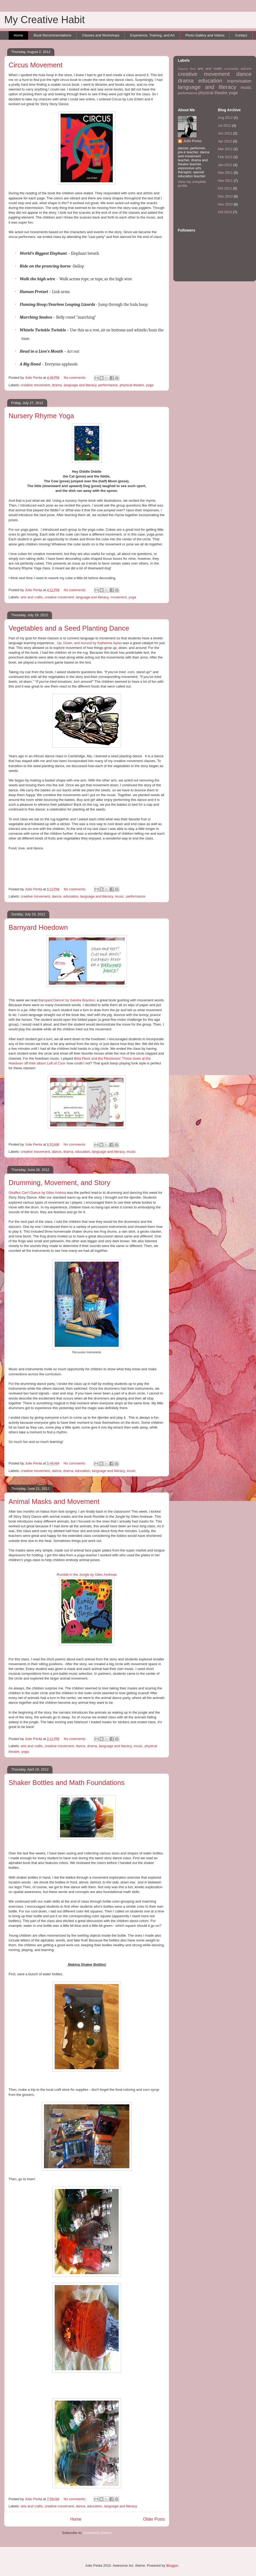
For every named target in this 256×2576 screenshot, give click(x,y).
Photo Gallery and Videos (205, 35)
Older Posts (154, 2519)
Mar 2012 (225, 149)
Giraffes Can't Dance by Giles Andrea (37, 1193)
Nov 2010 (225, 204)
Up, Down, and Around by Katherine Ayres (89, 643)
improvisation (239, 81)
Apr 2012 (225, 141)
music (119, 896)
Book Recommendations (52, 35)
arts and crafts (32, 597)
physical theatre (132, 385)
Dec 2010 (225, 196)
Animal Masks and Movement (54, 1501)
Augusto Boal (186, 68)
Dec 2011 (225, 173)
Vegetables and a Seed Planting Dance (69, 628)
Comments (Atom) (97, 2533)
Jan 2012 (225, 165)
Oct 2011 (225, 188)
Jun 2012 (225, 133)
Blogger (172, 2565)
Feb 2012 (225, 157)
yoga (149, 385)
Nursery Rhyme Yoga (41, 416)
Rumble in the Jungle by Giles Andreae (87, 1575)
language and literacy (80, 385)
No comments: (75, 378)
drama (57, 385)
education (70, 896)
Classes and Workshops (100, 35)
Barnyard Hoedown (38, 927)
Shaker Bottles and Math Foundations (67, 1783)
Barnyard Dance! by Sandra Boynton (66, 1000)
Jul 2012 (224, 125)
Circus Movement (35, 65)
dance (56, 896)
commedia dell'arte (237, 68)
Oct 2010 (225, 212)
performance (108, 385)
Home (18, 35)
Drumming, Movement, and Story (59, 1183)
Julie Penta (34, 378)
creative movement (35, 385)
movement (118, 597)
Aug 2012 (225, 118)
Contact (241, 35)
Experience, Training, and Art (152, 35)
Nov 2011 (225, 181)
